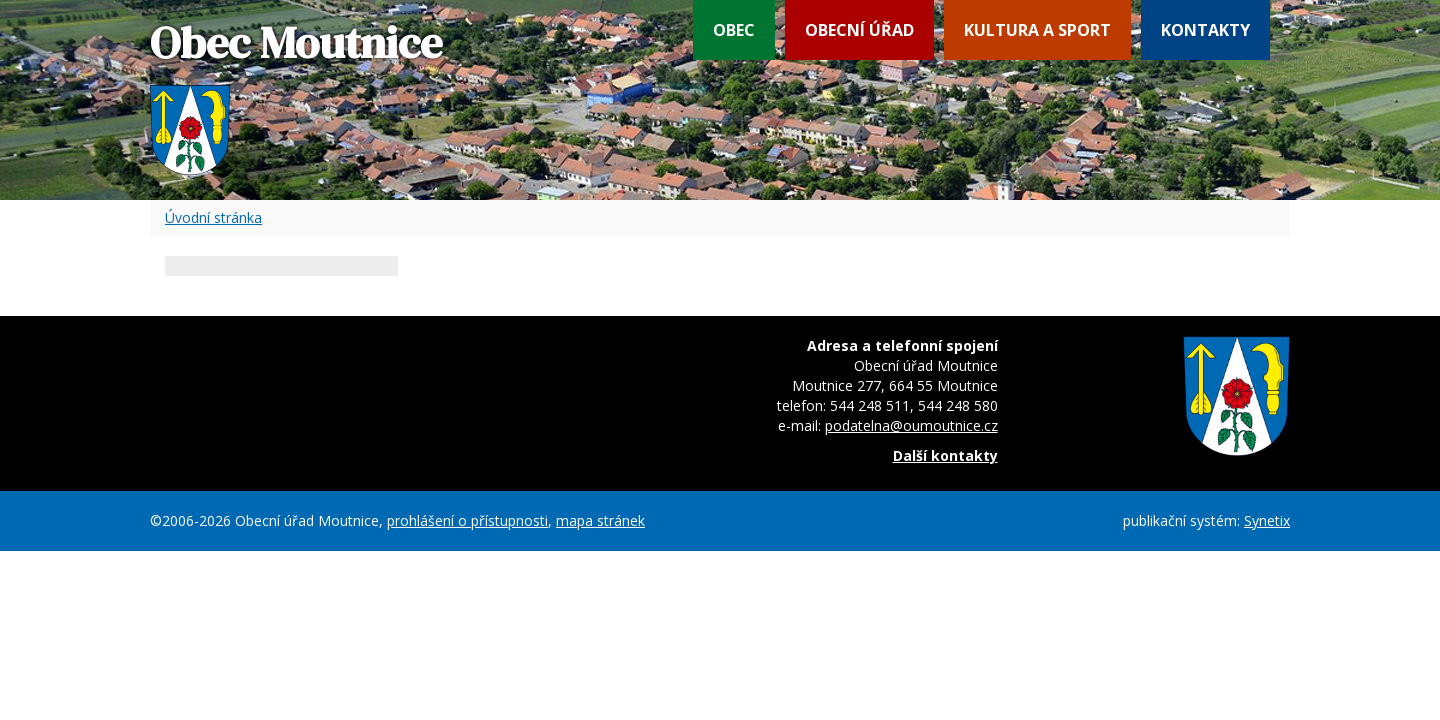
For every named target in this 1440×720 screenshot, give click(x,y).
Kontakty (1205, 30)
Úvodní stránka (213, 217)
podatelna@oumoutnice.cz (911, 425)
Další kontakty (945, 455)
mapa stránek (600, 520)
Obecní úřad (859, 30)
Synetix (1267, 520)
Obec (734, 30)
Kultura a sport (1037, 30)
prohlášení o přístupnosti (467, 520)
